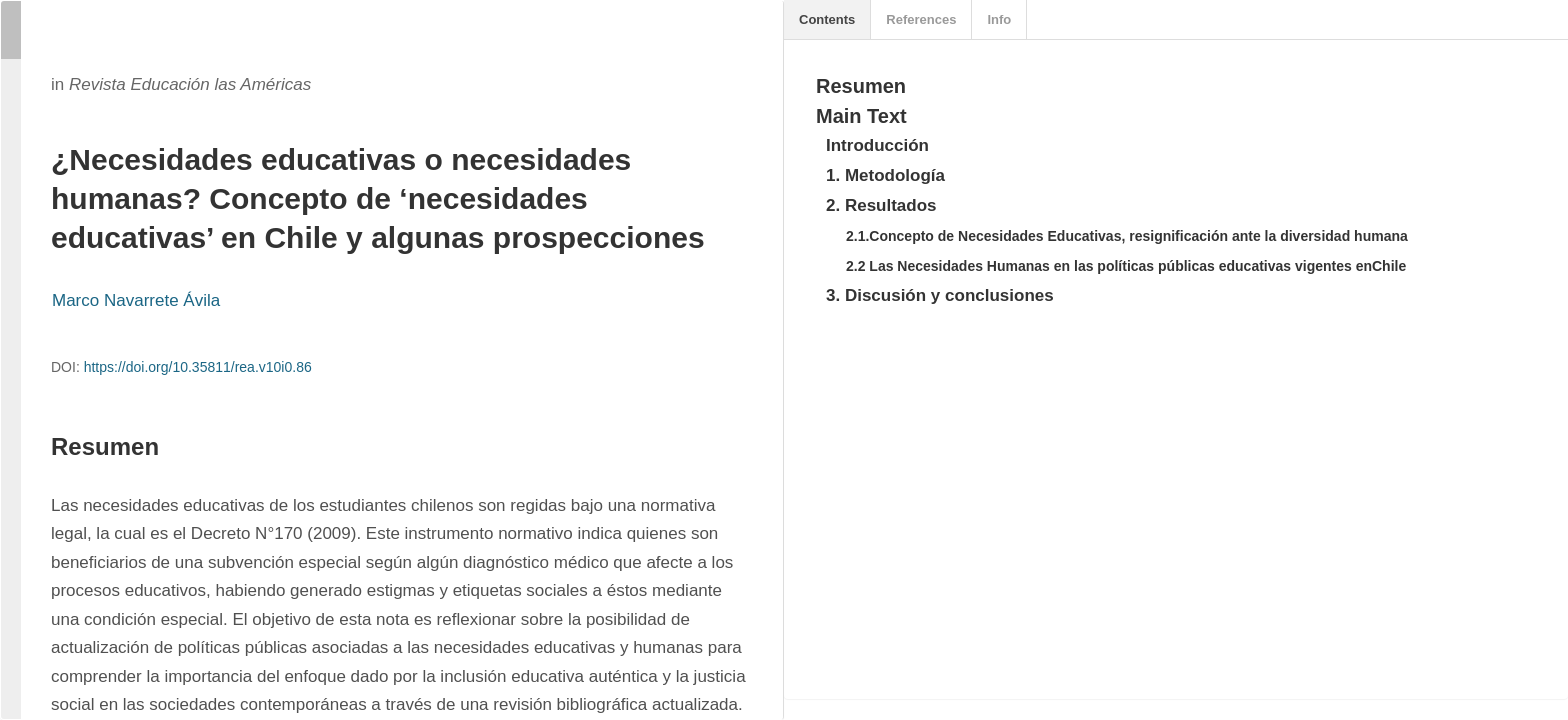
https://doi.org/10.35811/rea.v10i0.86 (198, 367)
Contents (827, 19)
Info (999, 19)
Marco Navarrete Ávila (136, 300)
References (921, 19)
